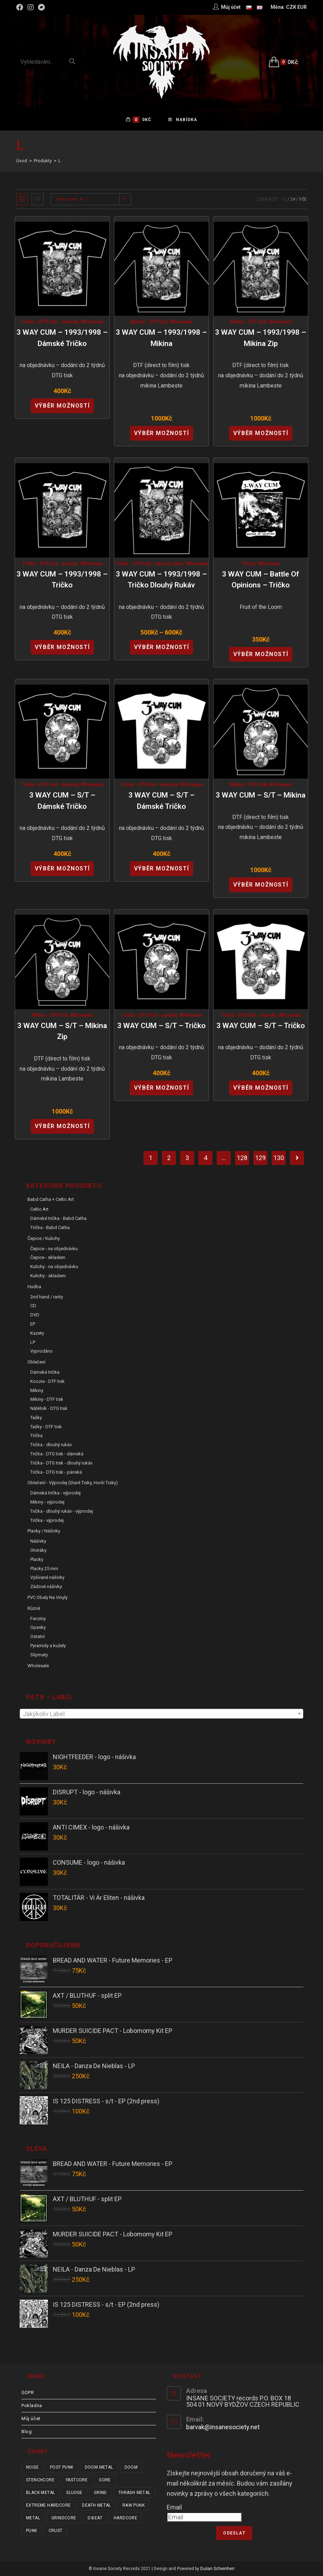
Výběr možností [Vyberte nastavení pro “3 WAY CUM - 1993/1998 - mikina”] (161, 433)
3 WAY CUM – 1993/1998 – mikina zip (260, 338)
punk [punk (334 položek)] (31, 2530)
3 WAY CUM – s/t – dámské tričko (62, 801)
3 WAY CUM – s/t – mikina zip (62, 1031)
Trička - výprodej (47, 1520)
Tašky (36, 1417)
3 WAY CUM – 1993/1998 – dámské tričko (62, 338)
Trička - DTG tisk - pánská (50, 563)
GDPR (27, 2392)
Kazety (37, 1333)
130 (278, 1157)
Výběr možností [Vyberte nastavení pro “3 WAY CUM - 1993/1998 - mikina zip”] (260, 433)
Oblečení (36, 1362)
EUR (302, 7)
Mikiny (36, 1390)
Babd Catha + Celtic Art (50, 1199)
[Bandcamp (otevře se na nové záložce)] (41, 7)
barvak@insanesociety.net (223, 2427)
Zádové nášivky (46, 1586)
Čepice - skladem (47, 1257)
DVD (34, 1314)
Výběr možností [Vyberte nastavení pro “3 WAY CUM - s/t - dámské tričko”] (62, 868)
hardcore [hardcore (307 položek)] (125, 2517)
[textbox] (161, 1714)
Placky (36, 1559)
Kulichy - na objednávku (54, 1266)
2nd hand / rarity (46, 1296)
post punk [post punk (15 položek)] (62, 2467)
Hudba (34, 1286)
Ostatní (37, 1636)
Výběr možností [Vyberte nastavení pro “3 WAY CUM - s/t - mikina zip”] (62, 1126)
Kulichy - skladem (48, 1275)
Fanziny (38, 1618)
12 (283, 199)
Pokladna (31, 2405)
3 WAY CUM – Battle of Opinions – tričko (260, 580)
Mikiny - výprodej (47, 1502)
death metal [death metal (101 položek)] (96, 2505)
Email (174, 2507)
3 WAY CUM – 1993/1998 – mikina (161, 338)
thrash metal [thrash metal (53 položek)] (134, 2492)
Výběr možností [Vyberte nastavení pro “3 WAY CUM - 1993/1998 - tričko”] (62, 647)
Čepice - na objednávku (54, 1248)
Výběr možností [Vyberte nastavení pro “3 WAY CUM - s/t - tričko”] (161, 1087)
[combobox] (161, 1714)
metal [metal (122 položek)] (33, 2517)
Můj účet (30, 2418)
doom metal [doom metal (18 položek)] (99, 2467)
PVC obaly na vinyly (47, 1597)
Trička (248, 563)
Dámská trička (44, 1372)
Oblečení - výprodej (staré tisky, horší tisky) (72, 1482)
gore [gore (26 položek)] (105, 2479)
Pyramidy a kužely (48, 1645)
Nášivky (38, 1541)
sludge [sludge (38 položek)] (74, 2492)
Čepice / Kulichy (43, 1238)
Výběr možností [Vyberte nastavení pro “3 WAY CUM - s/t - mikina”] (260, 884)
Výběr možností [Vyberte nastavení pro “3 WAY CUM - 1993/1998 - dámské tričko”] (62, 405)
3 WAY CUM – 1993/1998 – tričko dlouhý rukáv (161, 580)
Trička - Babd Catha (50, 1227)
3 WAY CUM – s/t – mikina (260, 795)
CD (33, 1305)
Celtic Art (39, 1209)
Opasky (38, 1627)
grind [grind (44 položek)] (100, 2492)
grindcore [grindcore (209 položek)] (63, 2517)
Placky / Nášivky (43, 1530)
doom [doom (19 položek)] (131, 2467)
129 (260, 1157)
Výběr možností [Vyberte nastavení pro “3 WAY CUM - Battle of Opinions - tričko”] (260, 654)
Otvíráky (38, 1550)
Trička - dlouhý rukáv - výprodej (61, 1511)
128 (242, 1157)
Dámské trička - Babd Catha (58, 1218)
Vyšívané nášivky (47, 1577)
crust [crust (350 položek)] (56, 2530)
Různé (33, 1608)
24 (292, 199)
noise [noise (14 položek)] (32, 2467)
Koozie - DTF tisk (47, 1381)
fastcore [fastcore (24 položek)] (77, 2479)
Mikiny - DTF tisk (149, 322)
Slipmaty (39, 1654)
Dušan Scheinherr (217, 2568)
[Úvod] (21, 160)
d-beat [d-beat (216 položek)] (95, 2517)
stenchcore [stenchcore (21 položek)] (40, 2479)
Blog (26, 2431)
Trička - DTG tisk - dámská (49, 322)
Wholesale (92, 322)
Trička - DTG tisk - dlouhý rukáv (149, 563)
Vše (303, 199)
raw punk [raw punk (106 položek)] (133, 2505)
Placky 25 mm (44, 1568)
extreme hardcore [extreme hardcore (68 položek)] (48, 2505)
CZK (291, 7)
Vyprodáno (41, 1351)
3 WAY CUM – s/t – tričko (161, 1025)
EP (32, 1324)
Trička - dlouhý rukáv (51, 1444)
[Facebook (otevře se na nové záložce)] (20, 7)
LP (32, 1342)
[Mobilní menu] (182, 119)
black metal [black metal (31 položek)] (40, 2492)
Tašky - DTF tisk (46, 1426)
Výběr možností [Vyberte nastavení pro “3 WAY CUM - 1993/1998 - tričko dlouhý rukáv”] (161, 647)
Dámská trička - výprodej (55, 1492)
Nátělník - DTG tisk (49, 1408)
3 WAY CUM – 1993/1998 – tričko (62, 580)
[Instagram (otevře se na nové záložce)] (30, 7)
